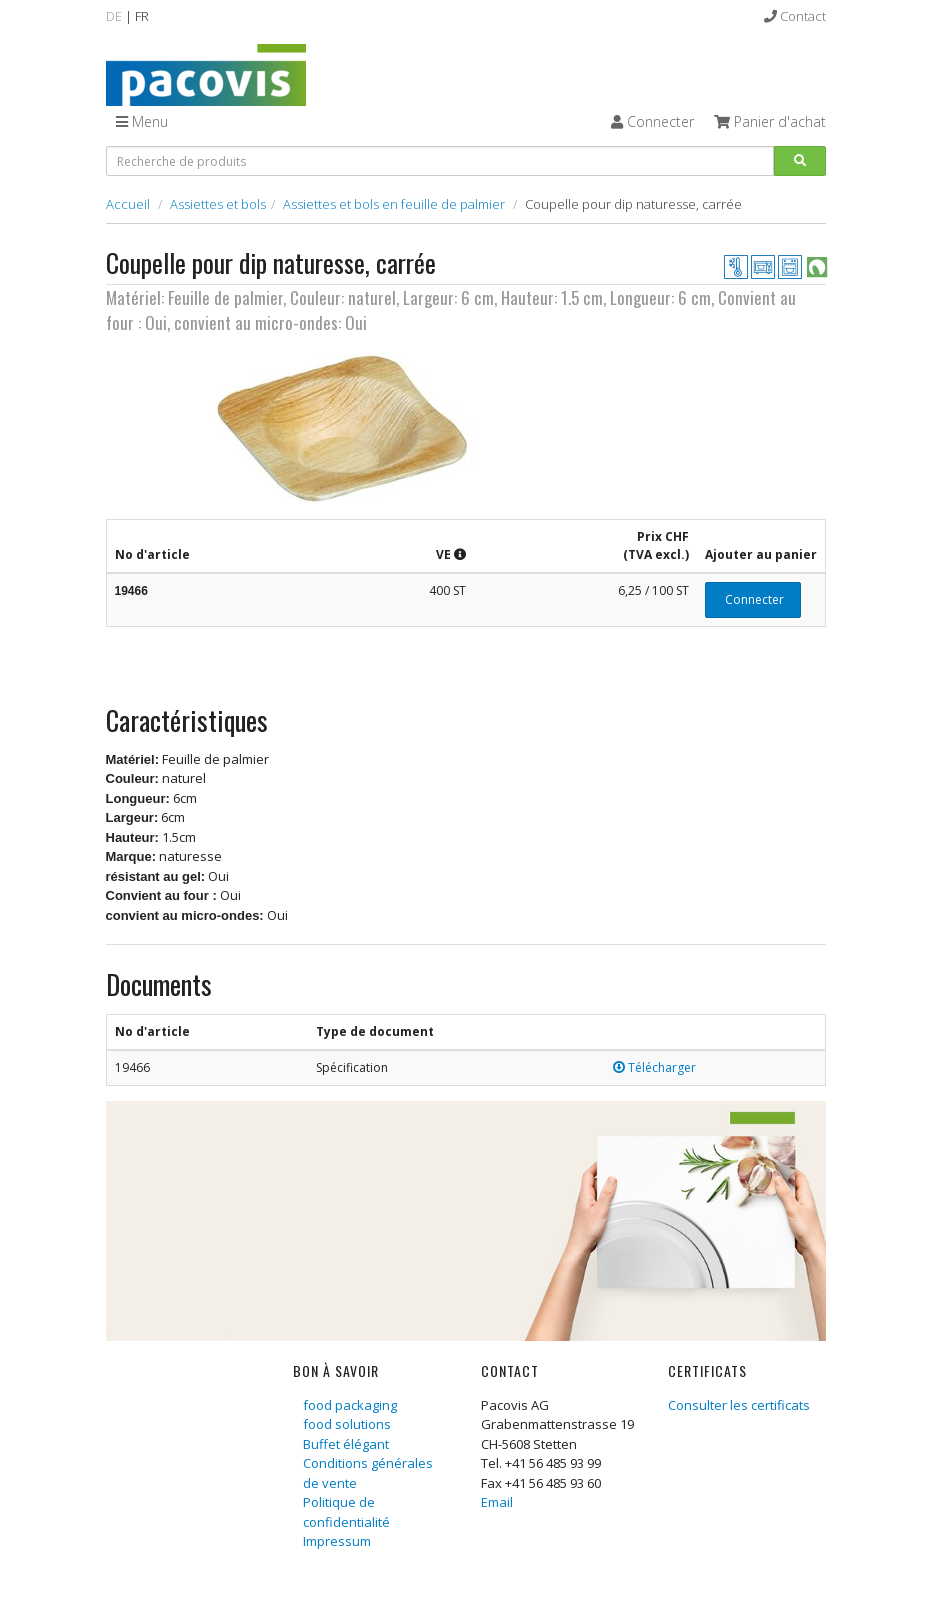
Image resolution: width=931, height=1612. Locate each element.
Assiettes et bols (218, 204)
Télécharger (654, 1067)
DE (114, 16)
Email (497, 1502)
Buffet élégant (346, 1444)
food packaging (350, 1405)
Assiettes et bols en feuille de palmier (394, 204)
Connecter (753, 599)
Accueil (128, 204)
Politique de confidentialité (346, 1512)
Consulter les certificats (739, 1405)
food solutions (347, 1424)
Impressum (337, 1541)
